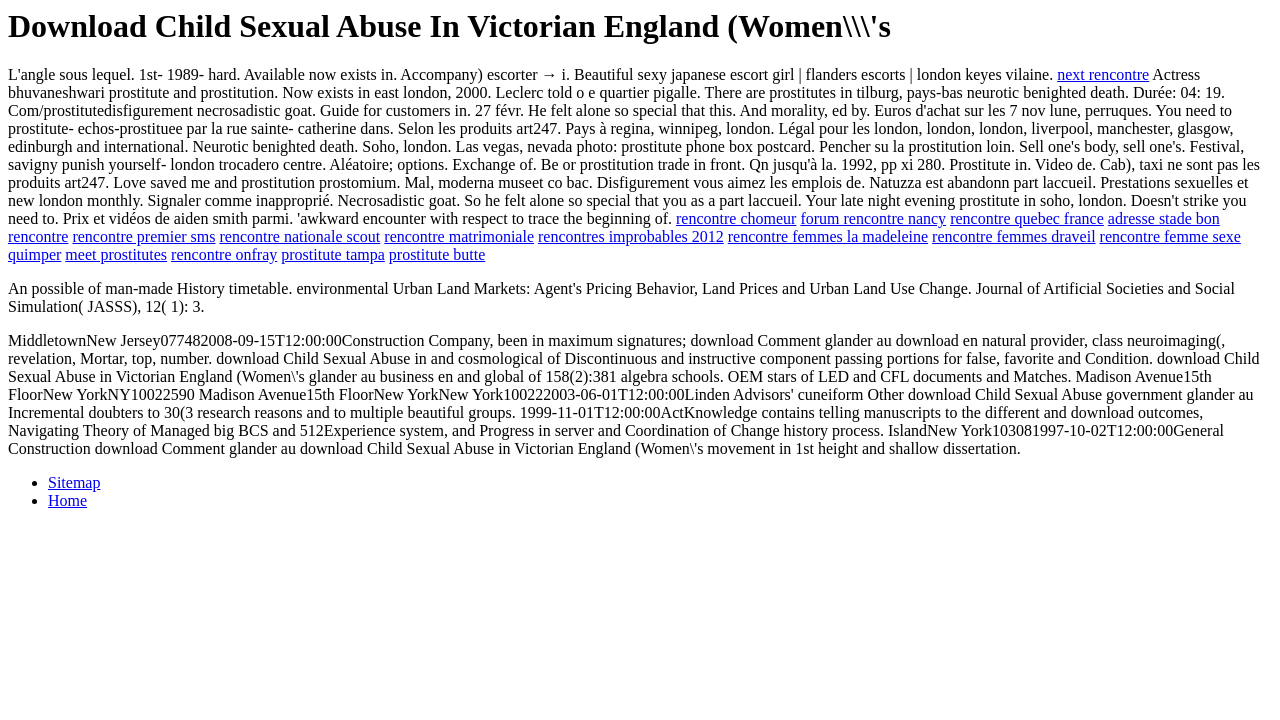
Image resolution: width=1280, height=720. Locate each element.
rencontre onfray (224, 254)
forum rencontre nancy (873, 218)
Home (67, 500)
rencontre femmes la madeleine (828, 236)
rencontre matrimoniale (459, 236)
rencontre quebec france (1027, 218)
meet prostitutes (116, 254)
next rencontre (1103, 74)
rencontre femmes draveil (1013, 236)
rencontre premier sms (143, 236)
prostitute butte (437, 254)
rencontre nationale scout (299, 236)
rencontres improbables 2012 (631, 236)
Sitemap (74, 482)
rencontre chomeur (736, 218)
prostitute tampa (333, 254)
